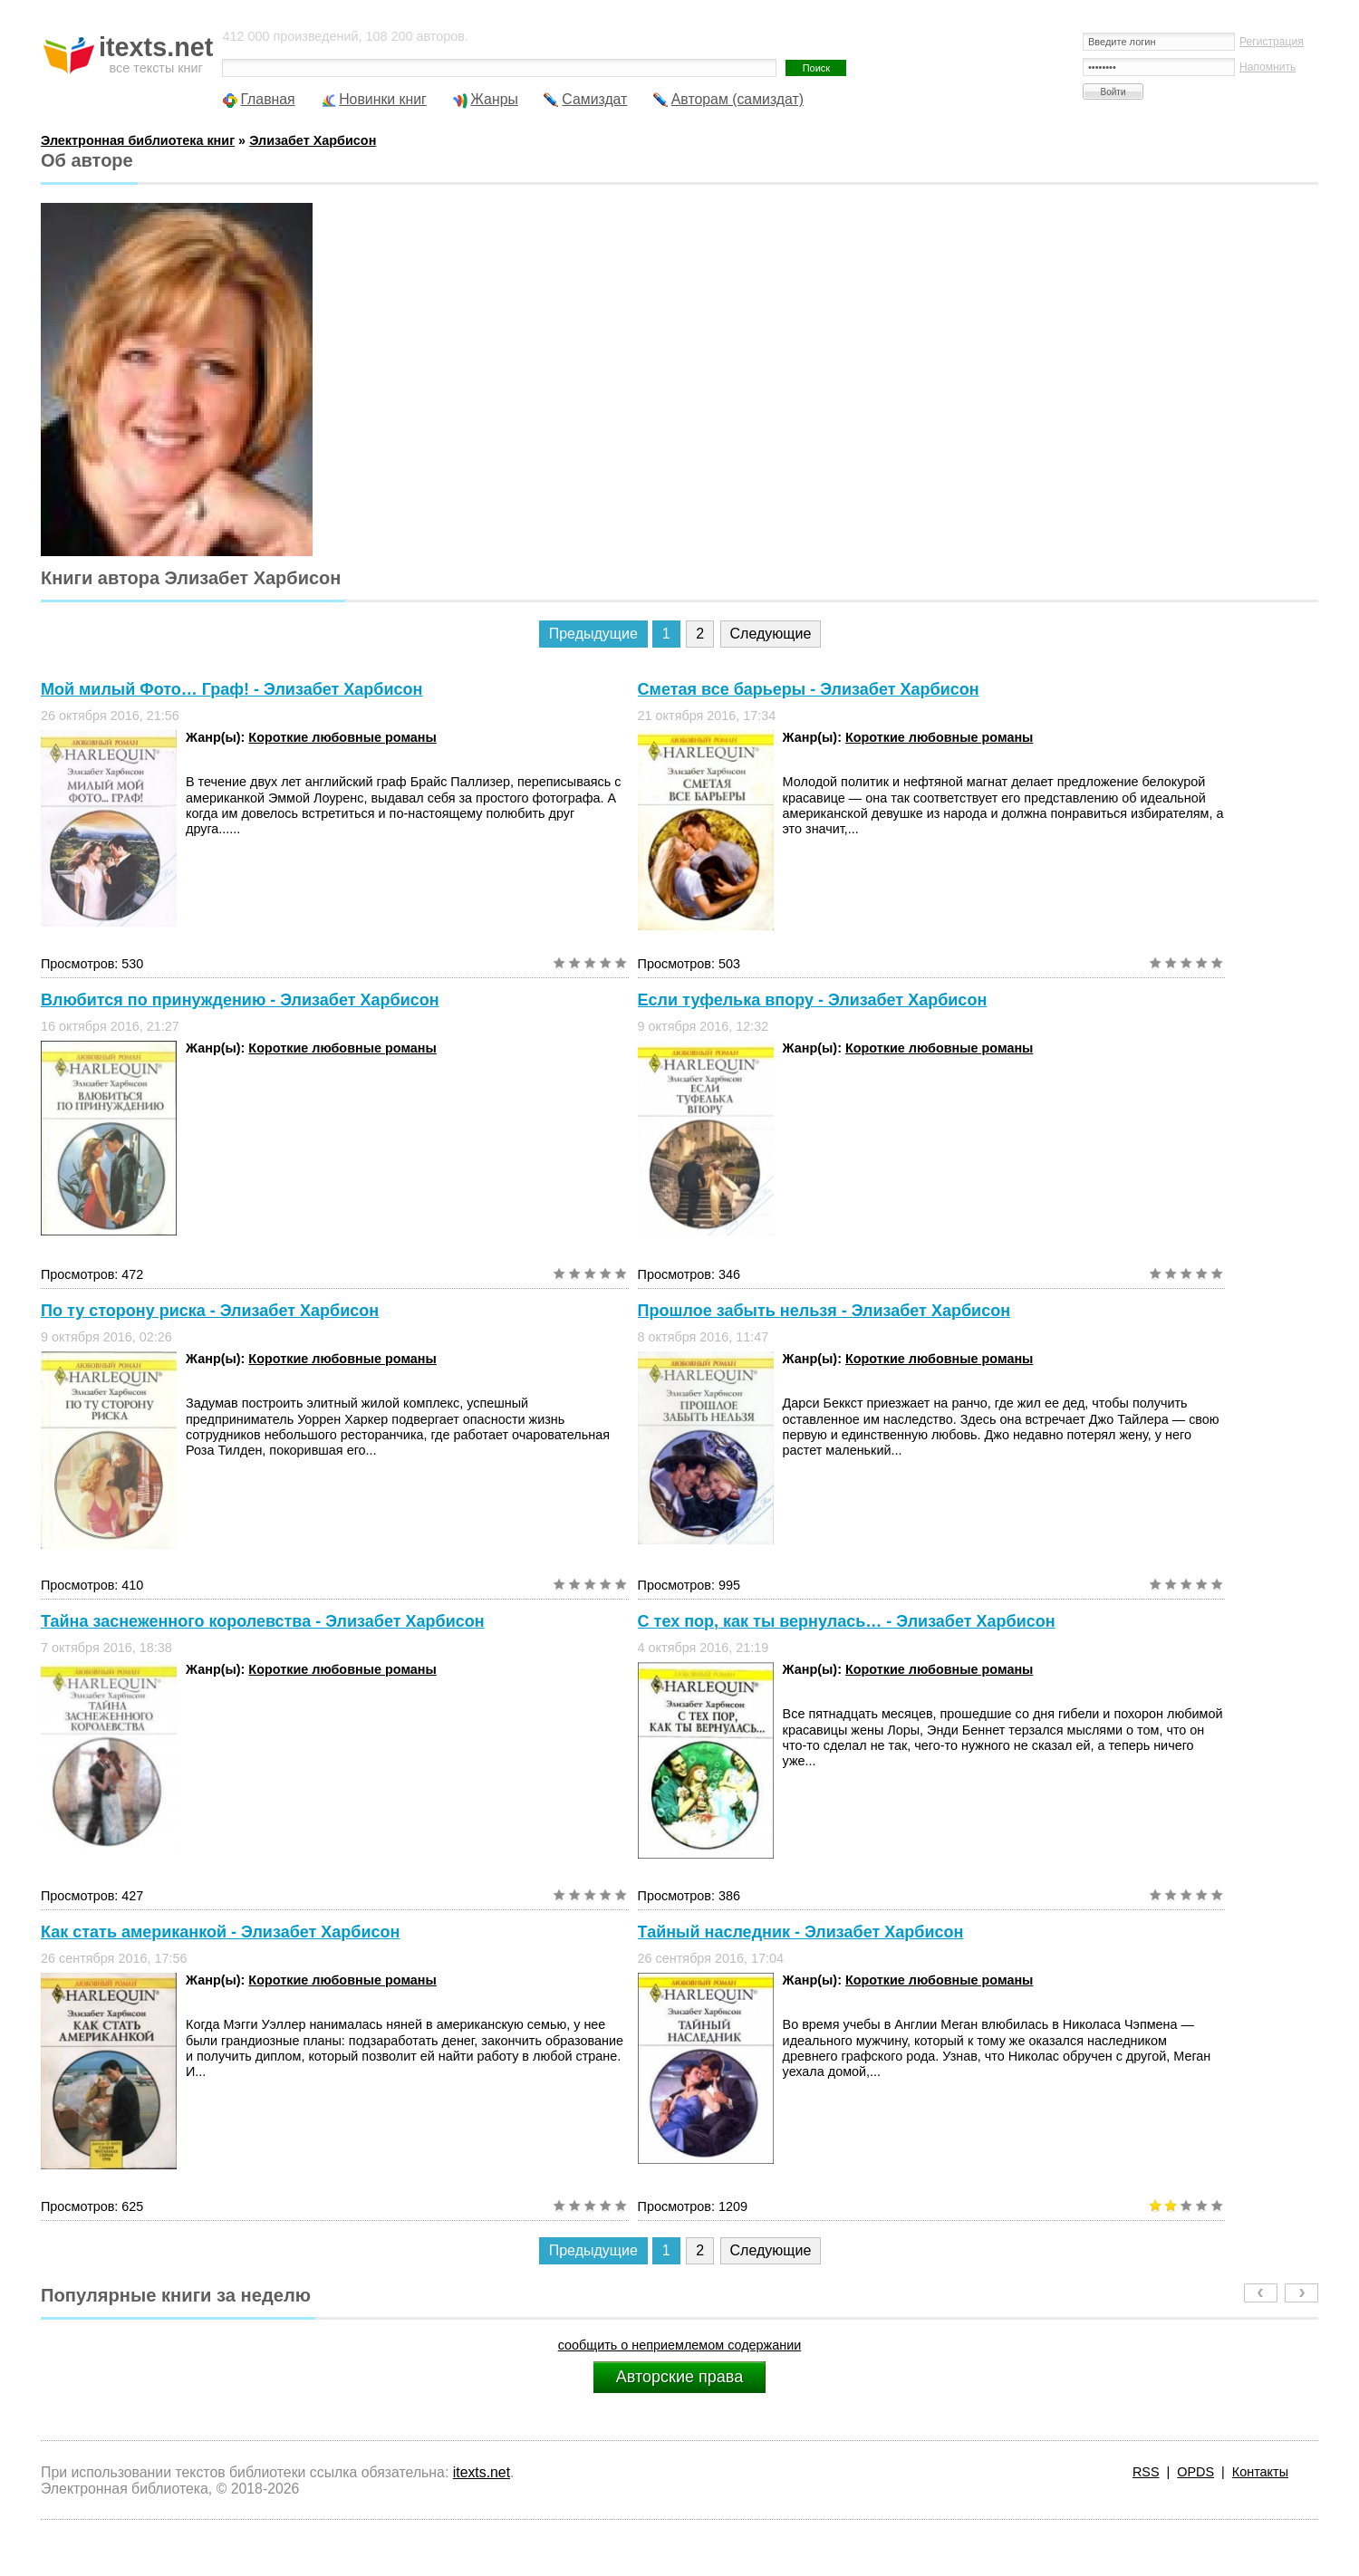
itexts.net (481, 2472)
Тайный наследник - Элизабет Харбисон (801, 1932)
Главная (267, 99)
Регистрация (1271, 41)
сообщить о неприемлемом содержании (680, 2345)
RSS (1146, 2472)
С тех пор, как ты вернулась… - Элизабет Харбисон (846, 1621)
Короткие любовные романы (342, 737)
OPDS (1195, 2472)
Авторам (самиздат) (737, 99)
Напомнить (1267, 67)
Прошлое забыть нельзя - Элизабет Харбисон (824, 1311)
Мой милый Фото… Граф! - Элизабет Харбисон (231, 689)
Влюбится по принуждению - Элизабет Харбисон (240, 1000)
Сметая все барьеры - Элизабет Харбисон (808, 689)
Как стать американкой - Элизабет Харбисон (220, 1932)
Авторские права (679, 2377)
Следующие (771, 633)
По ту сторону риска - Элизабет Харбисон (210, 1311)
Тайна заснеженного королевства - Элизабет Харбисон (263, 1621)
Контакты (1260, 2472)
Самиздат (594, 99)
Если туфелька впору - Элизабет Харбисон (813, 1000)
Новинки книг (383, 99)
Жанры (494, 99)
